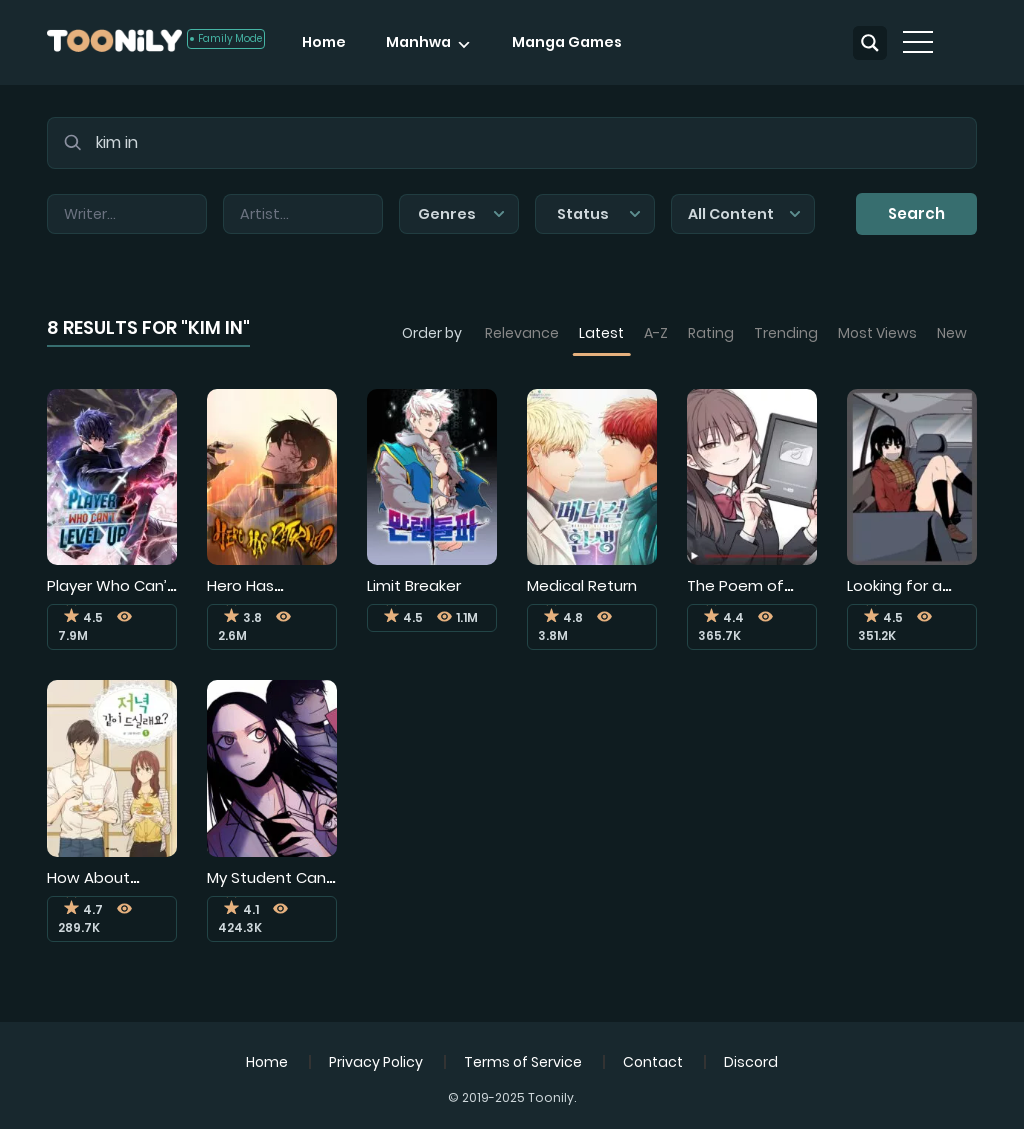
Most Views (877, 333)
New (952, 333)
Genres (461, 214)
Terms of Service (523, 1062)
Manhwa (418, 42)
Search (916, 213)
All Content (744, 214)
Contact (653, 1062)
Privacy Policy (376, 1062)
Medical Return (582, 585)
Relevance (522, 333)
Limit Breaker (414, 585)
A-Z (656, 333)
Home (324, 42)
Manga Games (567, 42)
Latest (601, 333)
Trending (786, 333)
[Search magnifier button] (870, 43)
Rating (711, 333)
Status (599, 214)
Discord (751, 1062)
